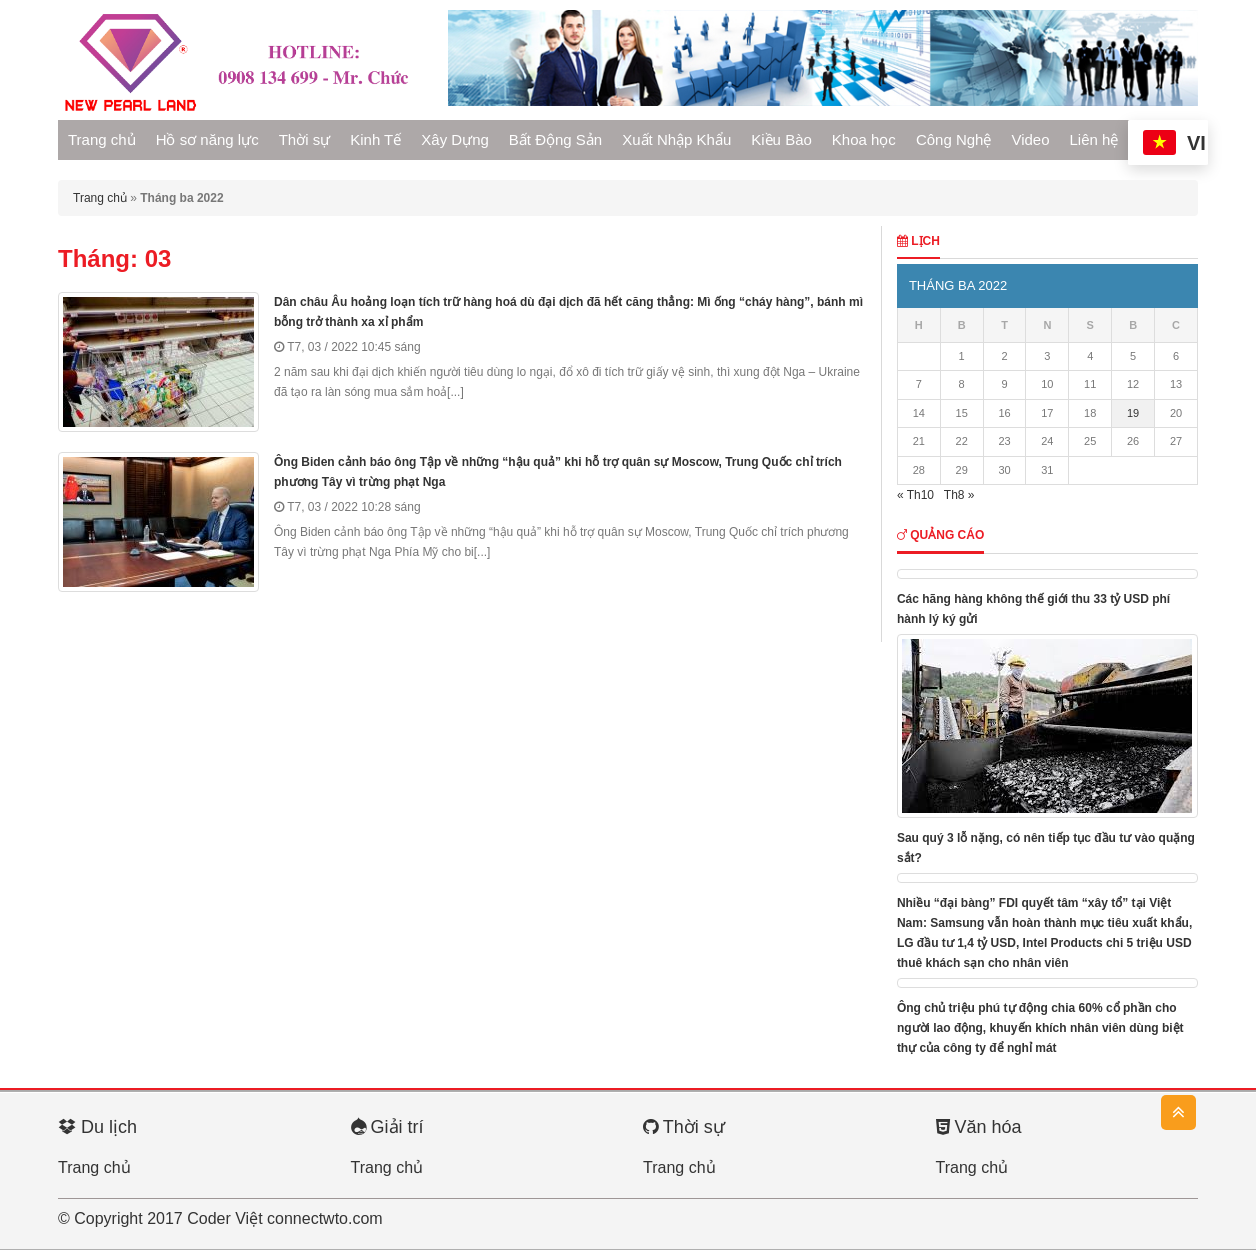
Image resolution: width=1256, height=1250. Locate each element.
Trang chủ (102, 139)
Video (1030, 139)
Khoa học (864, 139)
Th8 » (959, 495)
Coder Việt (224, 1218)
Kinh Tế (375, 139)
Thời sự (305, 139)
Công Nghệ (954, 139)
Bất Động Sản (555, 139)
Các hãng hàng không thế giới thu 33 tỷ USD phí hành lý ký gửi (1033, 609)
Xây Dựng (455, 139)
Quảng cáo (940, 535)
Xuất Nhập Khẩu (676, 139)
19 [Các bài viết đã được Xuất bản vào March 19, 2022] (1133, 413)
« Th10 (915, 495)
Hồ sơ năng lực (207, 139)
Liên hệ (1094, 139)
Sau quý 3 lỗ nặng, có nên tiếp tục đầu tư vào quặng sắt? (1046, 848)
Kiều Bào (781, 139)
